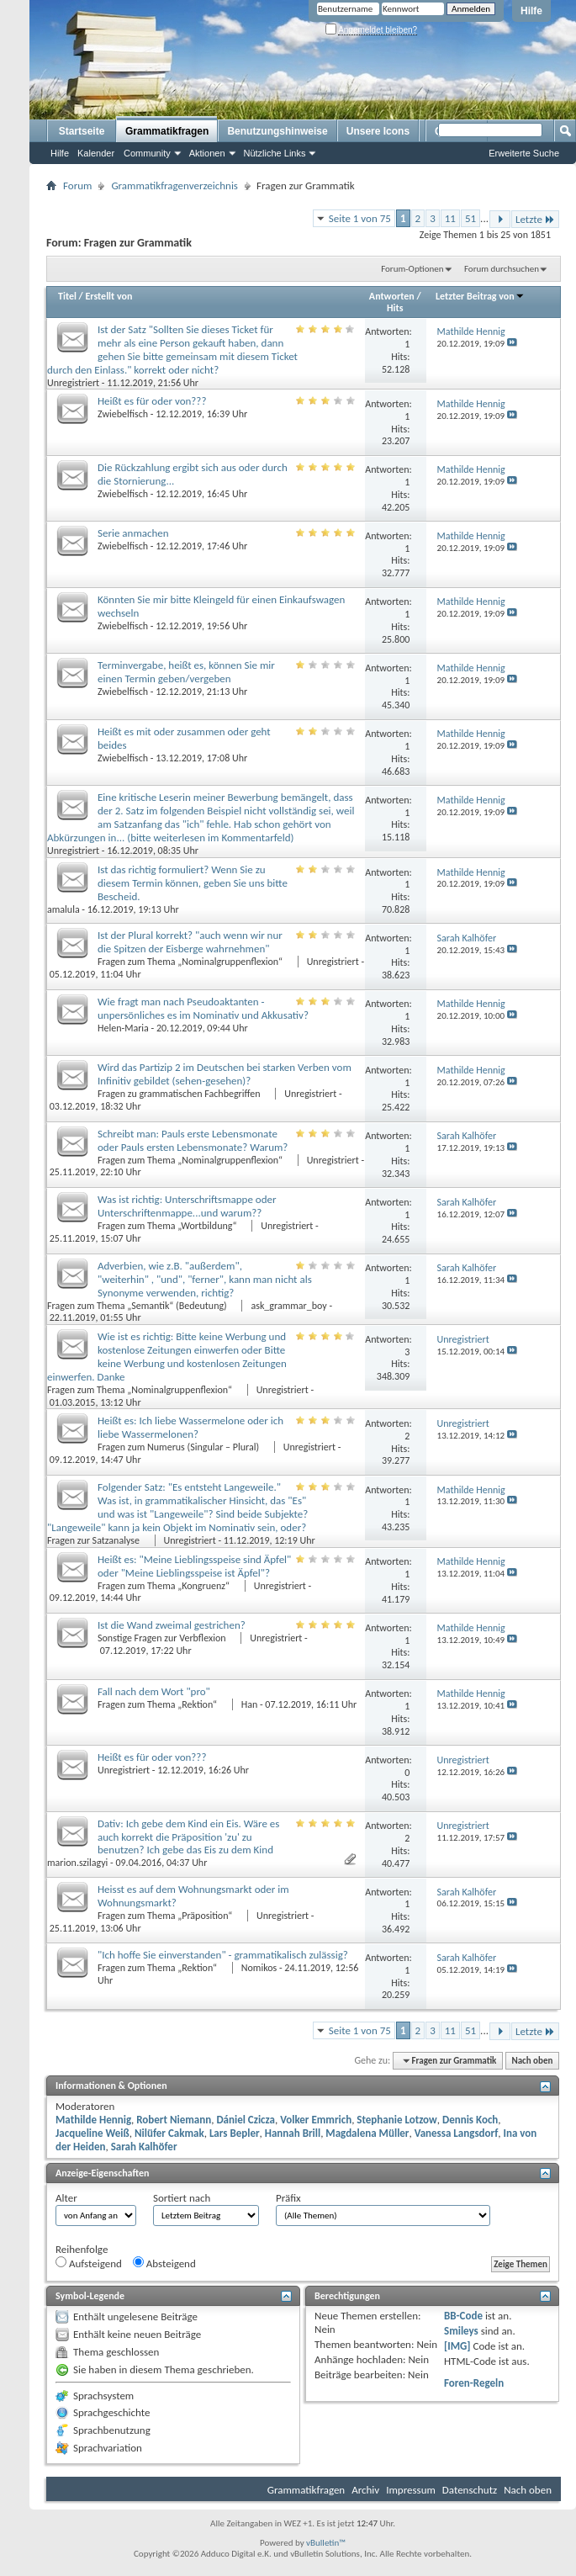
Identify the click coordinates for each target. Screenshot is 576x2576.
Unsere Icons (378, 131)
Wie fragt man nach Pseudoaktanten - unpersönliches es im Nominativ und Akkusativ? (203, 1008)
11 (450, 218)
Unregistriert (73, 383)
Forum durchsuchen (501, 268)
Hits (395, 308)
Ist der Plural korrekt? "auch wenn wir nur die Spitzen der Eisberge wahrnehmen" (190, 942)
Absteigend (164, 2263)
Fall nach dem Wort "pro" (154, 1691)
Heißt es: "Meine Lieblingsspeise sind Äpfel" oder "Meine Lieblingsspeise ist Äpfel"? (194, 1566)
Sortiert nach (181, 2198)
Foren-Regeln (474, 2383)
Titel (67, 296)
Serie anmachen (133, 533)
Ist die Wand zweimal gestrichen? (172, 1625)
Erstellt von (108, 296)
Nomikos (259, 1968)
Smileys (461, 2330)
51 (470, 218)
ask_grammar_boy (288, 1306)
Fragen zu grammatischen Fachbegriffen (180, 1094)
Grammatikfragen (167, 131)
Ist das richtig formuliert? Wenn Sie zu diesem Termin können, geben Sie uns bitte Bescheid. (193, 883)
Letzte (535, 219)
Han (249, 1704)
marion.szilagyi (77, 1862)
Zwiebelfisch (123, 414)
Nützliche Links (275, 153)
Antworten (392, 296)
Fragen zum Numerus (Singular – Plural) (180, 1447)
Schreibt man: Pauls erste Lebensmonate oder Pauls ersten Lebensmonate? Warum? (193, 1140)
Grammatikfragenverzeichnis (174, 185)
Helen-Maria (123, 1028)
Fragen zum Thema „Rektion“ (158, 1704)
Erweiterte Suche (524, 153)
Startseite (82, 131)
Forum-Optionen (412, 268)
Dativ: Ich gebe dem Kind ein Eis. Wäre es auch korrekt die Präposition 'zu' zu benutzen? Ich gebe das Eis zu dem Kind (188, 1837)
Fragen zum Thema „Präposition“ (166, 1915)
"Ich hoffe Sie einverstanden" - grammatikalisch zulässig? (223, 1954)
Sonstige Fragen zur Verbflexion (163, 1638)
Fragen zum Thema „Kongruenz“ (165, 1586)
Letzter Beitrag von (480, 296)
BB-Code (463, 2315)
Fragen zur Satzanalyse (94, 1540)
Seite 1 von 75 (360, 218)
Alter (66, 2198)
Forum (77, 185)
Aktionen (207, 153)
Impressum (411, 2489)
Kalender (95, 153)
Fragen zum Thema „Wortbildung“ (168, 1226)
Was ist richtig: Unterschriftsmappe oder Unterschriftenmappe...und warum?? (187, 1206)
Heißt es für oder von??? (152, 401)
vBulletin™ (326, 2542)
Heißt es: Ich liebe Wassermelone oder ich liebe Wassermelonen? (190, 1427)
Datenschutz (469, 2489)
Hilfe (531, 11)
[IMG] (457, 2346)
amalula (63, 909)
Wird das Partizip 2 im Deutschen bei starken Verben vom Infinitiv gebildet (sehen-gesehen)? (224, 1074)
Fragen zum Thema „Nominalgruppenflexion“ (191, 961)
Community (147, 153)
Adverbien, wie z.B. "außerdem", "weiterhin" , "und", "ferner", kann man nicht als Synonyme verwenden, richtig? (205, 1279)
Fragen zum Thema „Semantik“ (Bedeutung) (138, 1306)
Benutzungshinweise (277, 131)
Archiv (365, 2489)
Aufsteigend (88, 2263)
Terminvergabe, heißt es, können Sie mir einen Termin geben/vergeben (186, 672)
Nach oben (531, 2060)
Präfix (288, 2198)
